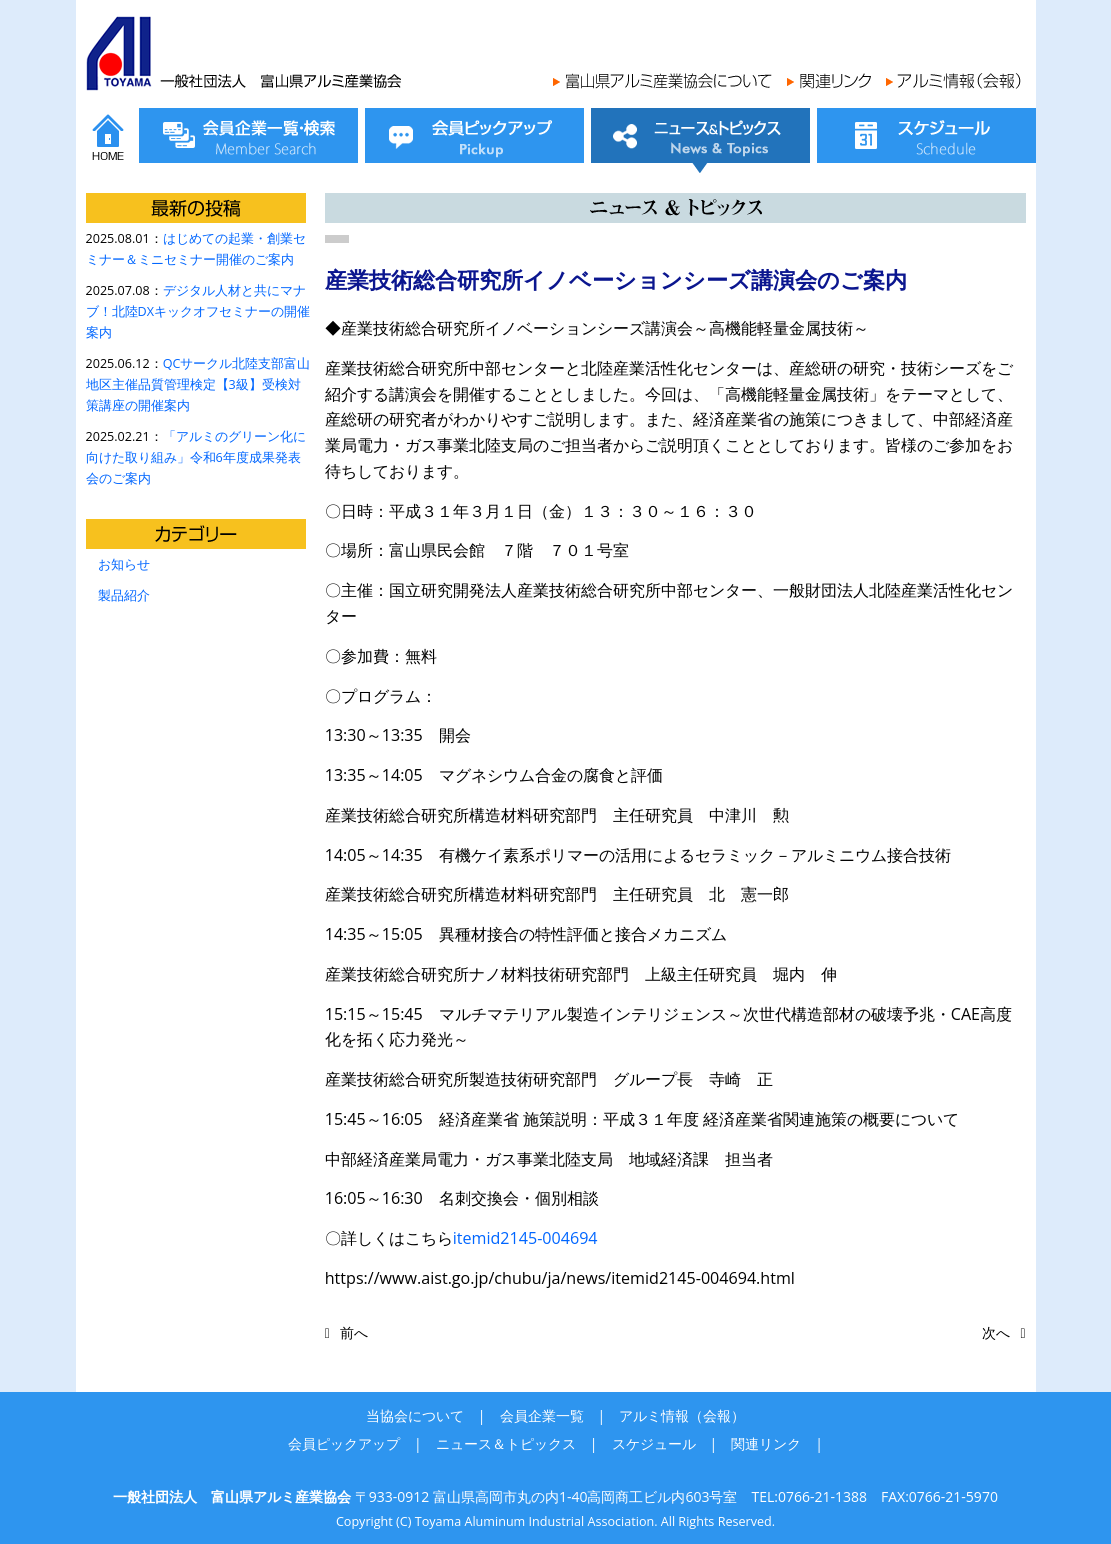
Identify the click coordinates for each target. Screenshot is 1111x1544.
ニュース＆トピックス (506, 1443)
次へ (996, 1332)
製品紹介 (124, 595)
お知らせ (124, 564)
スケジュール (654, 1443)
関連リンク (766, 1443)
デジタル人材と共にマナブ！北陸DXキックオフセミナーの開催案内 (198, 311)
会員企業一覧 (542, 1415)
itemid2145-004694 (525, 1238)
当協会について (415, 1415)
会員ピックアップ (344, 1443)
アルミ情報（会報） (682, 1415)
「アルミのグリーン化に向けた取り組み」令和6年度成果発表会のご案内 (196, 457)
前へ (354, 1332)
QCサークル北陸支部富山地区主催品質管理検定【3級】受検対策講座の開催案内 (198, 384)
